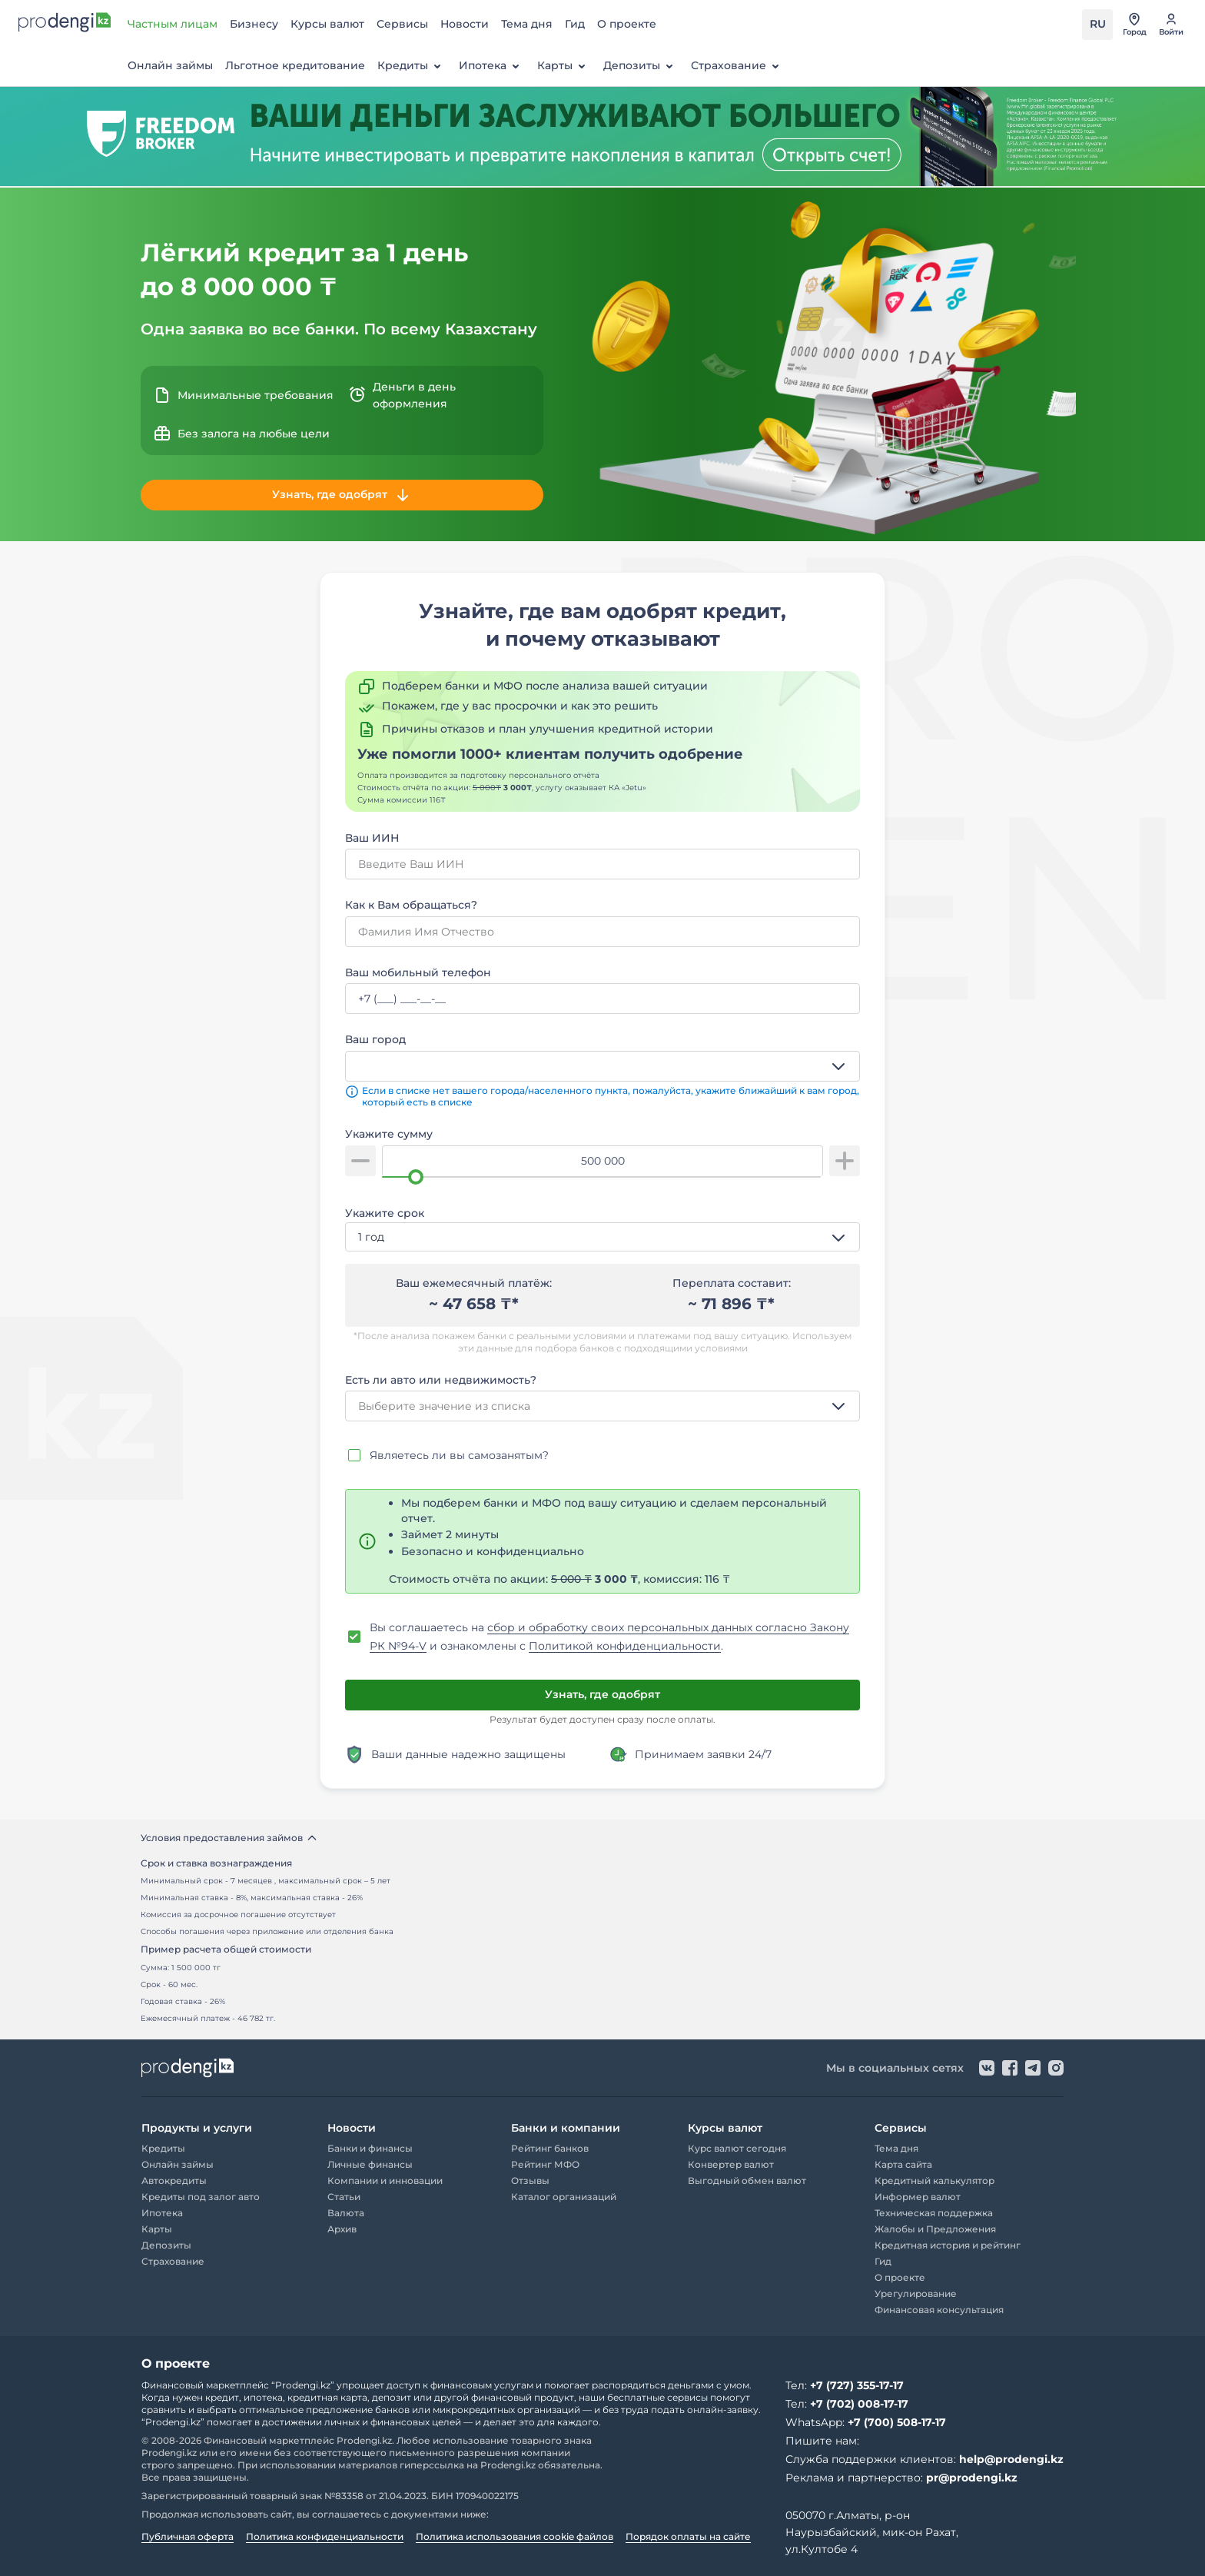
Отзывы (530, 2180)
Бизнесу (254, 24)
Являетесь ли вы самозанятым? (459, 1455)
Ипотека (492, 66)
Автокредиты (174, 2180)
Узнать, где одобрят (342, 495)
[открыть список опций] (841, 1066)
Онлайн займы (170, 65)
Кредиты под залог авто (200, 2196)
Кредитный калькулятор (934, 2180)
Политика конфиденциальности (324, 2536)
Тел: (844, 2385)
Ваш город (375, 1039)
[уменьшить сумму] (360, 1160)
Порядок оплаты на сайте (688, 2536)
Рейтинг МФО (545, 2164)
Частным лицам (172, 24)
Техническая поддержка (934, 2213)
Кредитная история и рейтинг (948, 2245)
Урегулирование (916, 2293)
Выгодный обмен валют (747, 2180)
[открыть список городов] (1134, 24)
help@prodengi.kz (1011, 2459)
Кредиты (411, 66)
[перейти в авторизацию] (1171, 24)
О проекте (626, 24)
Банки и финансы (370, 2148)
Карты (564, 66)
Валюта (345, 2213)
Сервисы (402, 24)
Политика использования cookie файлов (514, 2536)
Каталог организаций (563, 2196)
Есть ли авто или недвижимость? (440, 1380)
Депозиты (641, 66)
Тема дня (527, 24)
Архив (342, 2229)
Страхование (738, 66)
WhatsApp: (865, 2422)
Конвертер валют (731, 2164)
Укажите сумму (389, 1134)
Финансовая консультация (939, 2309)
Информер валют (918, 2196)
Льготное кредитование (295, 65)
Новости (464, 24)
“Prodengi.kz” (302, 2385)
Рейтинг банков (550, 2148)
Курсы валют (327, 24)
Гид (575, 24)
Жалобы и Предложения (935, 2229)
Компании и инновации (385, 2180)
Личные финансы (370, 2164)
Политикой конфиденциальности (625, 1646)
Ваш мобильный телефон (418, 972)
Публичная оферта (187, 2536)
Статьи (343, 2196)
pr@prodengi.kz (971, 2478)
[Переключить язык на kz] (1097, 24)
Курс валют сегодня (737, 2148)
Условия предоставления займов (229, 1838)
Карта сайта (903, 2164)
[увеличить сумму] (844, 1160)
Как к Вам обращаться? (411, 905)
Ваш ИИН (372, 838)
